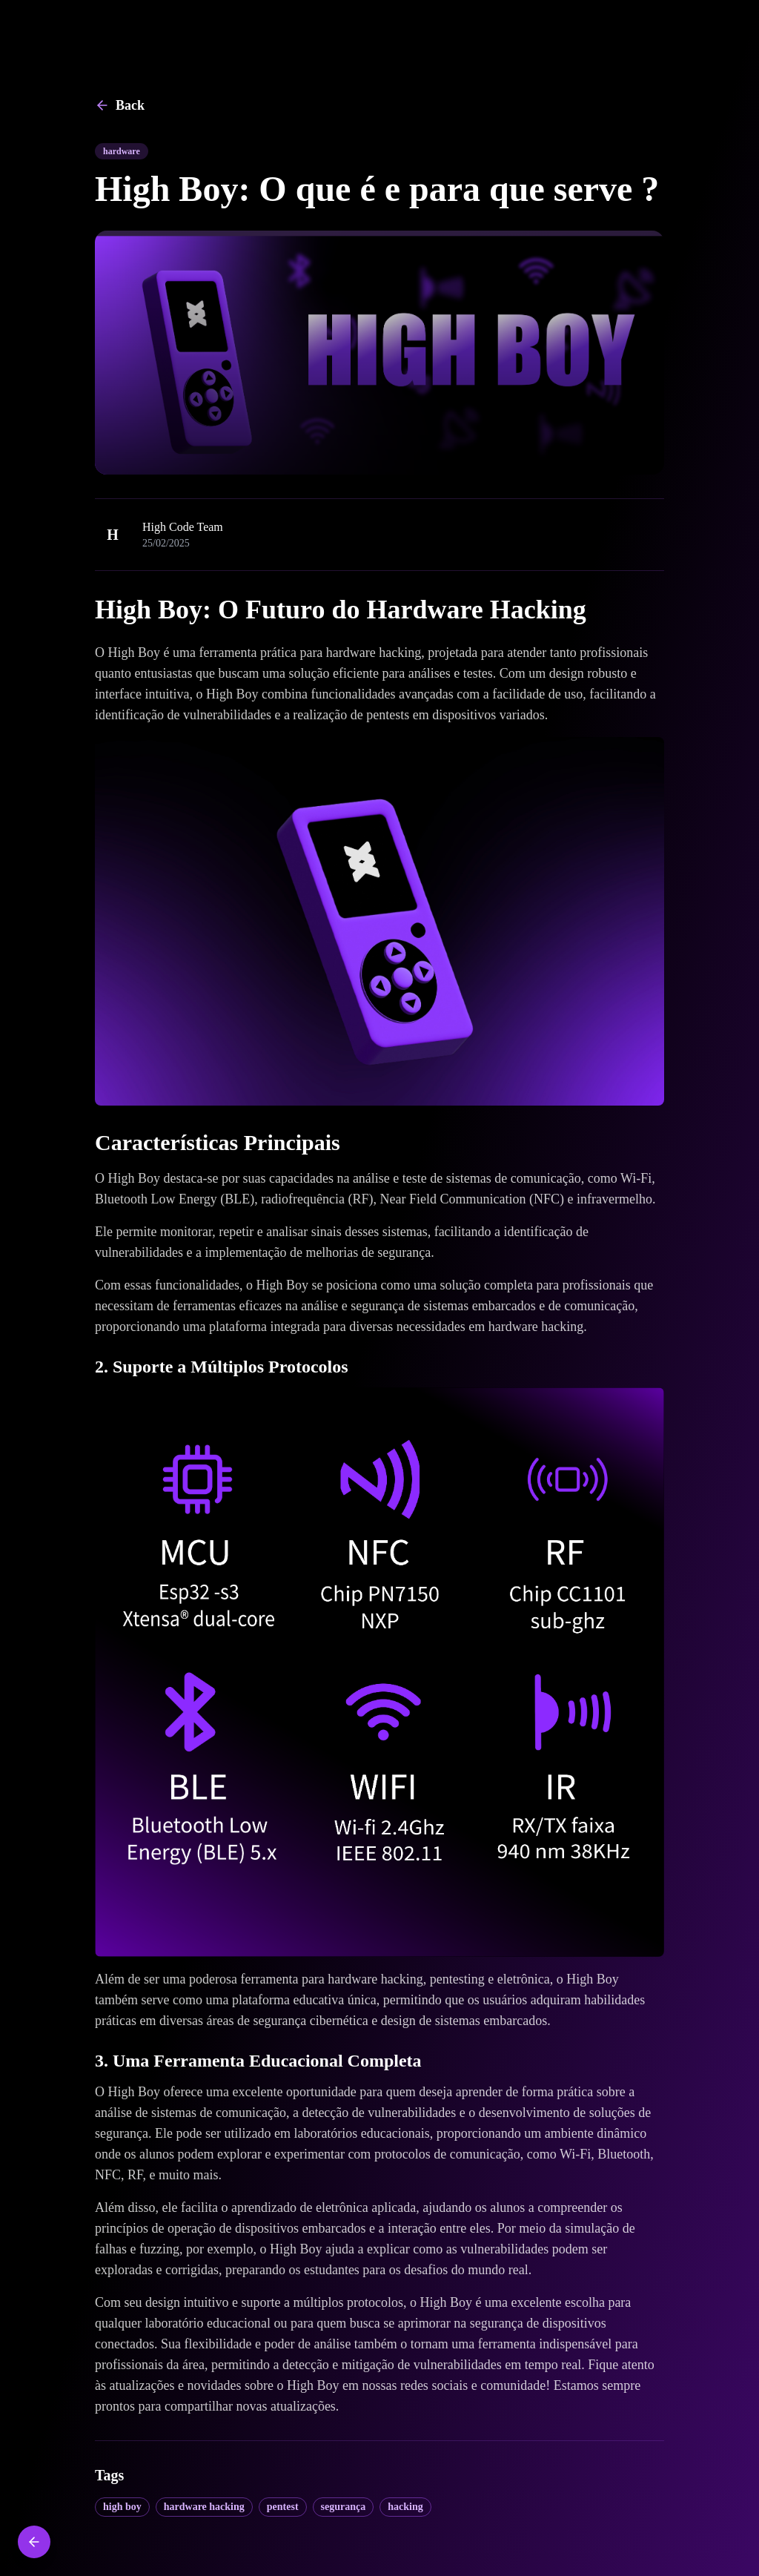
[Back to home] (34, 2542)
